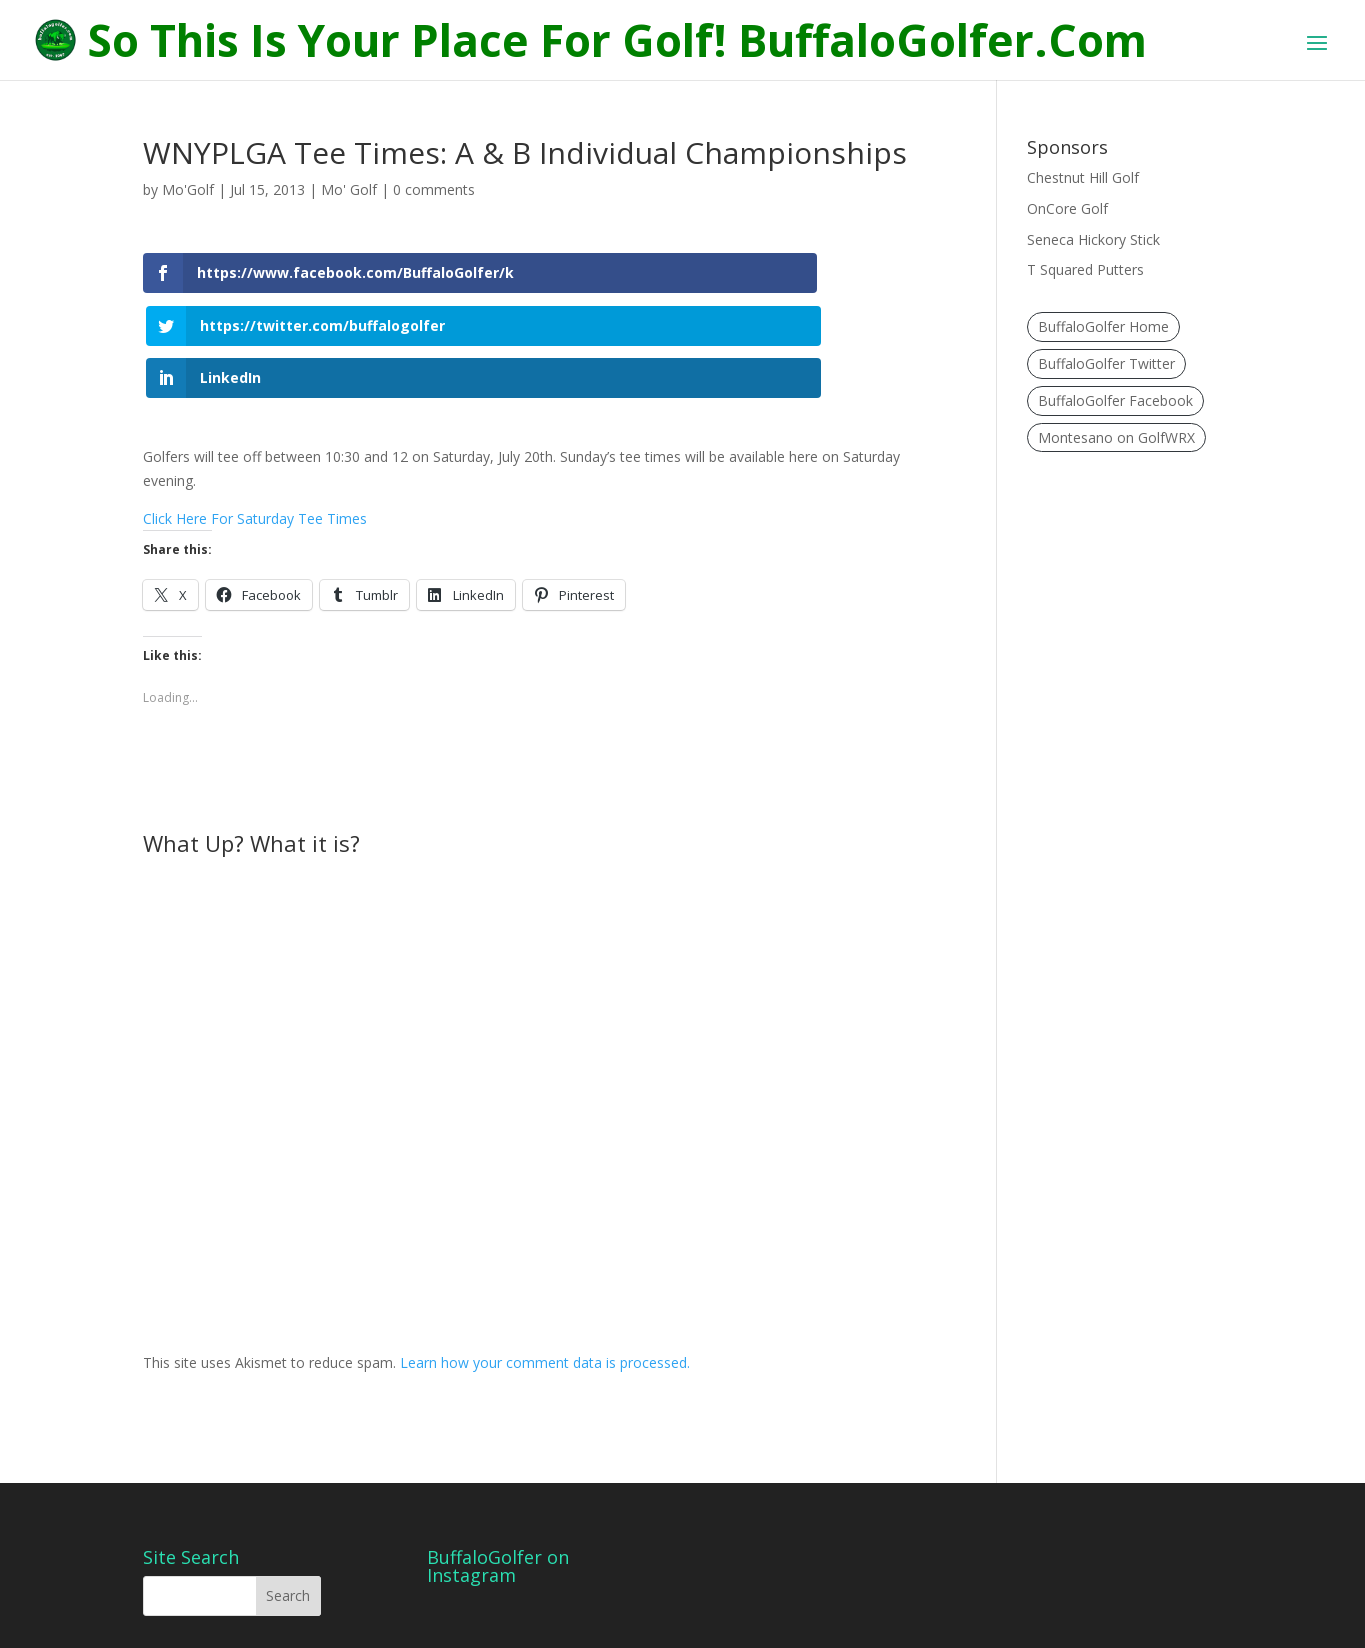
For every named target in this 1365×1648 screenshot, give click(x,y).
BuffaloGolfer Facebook (1115, 400)
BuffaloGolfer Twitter (1106, 363)
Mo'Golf (188, 189)
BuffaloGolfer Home (1103, 326)
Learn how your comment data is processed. (545, 1282)
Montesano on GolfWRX (1116, 437)
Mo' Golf (349, 189)
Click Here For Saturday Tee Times (255, 437)
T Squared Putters (1085, 269)
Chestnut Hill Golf (1083, 177)
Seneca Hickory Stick (1093, 239)
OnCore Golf (1067, 208)
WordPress (482, 1621)
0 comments (434, 189)
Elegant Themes (286, 1621)
